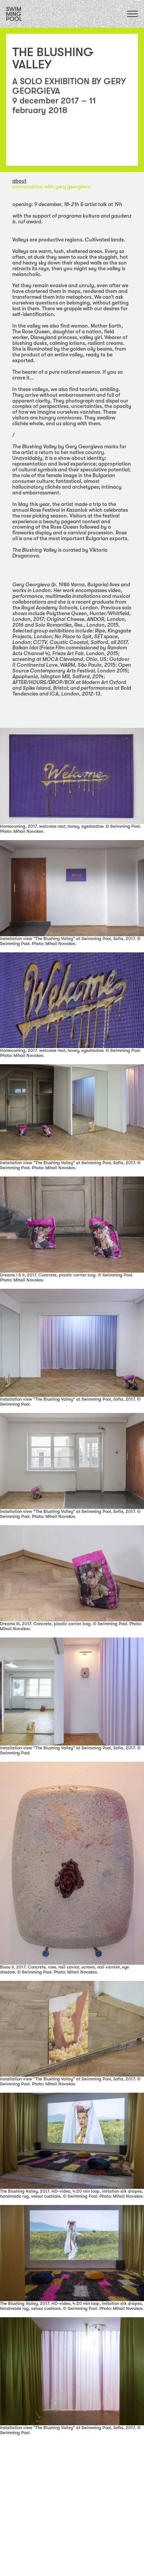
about (19, 181)
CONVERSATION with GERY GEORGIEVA (51, 187)
